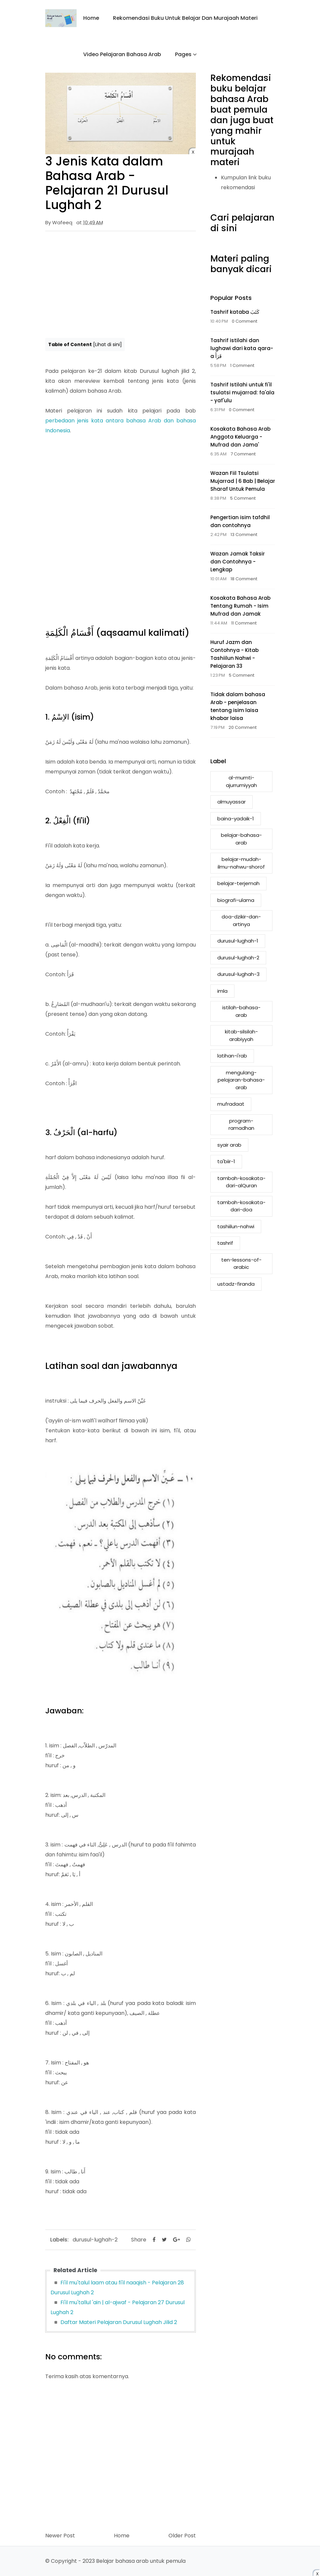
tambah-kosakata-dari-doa (241, 1206)
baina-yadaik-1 (235, 818)
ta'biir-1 (226, 1161)
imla (222, 990)
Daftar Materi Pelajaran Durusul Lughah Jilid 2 (118, 2322)
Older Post (182, 2535)
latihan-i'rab (232, 1055)
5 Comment (243, 498)
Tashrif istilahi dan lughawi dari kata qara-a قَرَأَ (241, 348)
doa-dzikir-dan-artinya (241, 920)
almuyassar (231, 801)
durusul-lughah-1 (237, 940)
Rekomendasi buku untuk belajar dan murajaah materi (185, 18)
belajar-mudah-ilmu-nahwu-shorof (241, 863)
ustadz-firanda (236, 1283)
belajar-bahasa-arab (241, 839)
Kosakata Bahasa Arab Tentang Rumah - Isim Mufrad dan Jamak (240, 605)
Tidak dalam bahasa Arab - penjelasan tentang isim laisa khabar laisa (237, 706)
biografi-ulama (235, 900)
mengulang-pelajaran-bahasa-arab (241, 1080)
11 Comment (244, 623)
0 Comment (244, 321)
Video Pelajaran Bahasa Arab (122, 54)
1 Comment (242, 365)
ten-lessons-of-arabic (241, 1263)
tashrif (225, 1242)
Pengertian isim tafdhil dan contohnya (240, 521)
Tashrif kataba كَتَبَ (234, 311)
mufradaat (230, 1103)
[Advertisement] (120, 284)
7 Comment (243, 454)
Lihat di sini (107, 344)
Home (91, 18)
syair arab (229, 1144)
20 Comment (243, 727)
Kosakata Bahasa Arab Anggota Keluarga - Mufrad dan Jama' (240, 436)
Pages (183, 54)
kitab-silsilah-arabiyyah (241, 1035)
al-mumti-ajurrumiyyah (241, 781)
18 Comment (244, 579)
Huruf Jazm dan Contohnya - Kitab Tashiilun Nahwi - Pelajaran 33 (234, 654)
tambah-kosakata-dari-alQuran (241, 1182)
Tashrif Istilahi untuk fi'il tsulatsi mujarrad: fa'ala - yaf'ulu (242, 392)
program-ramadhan (241, 1124)
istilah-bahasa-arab (241, 1011)
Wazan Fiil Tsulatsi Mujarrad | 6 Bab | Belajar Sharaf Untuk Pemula (242, 481)
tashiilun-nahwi (235, 1226)
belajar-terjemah (238, 883)
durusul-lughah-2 (95, 2239)
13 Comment (244, 534)
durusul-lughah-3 (238, 974)
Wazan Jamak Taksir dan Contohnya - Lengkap (237, 561)
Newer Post (60, 2535)
